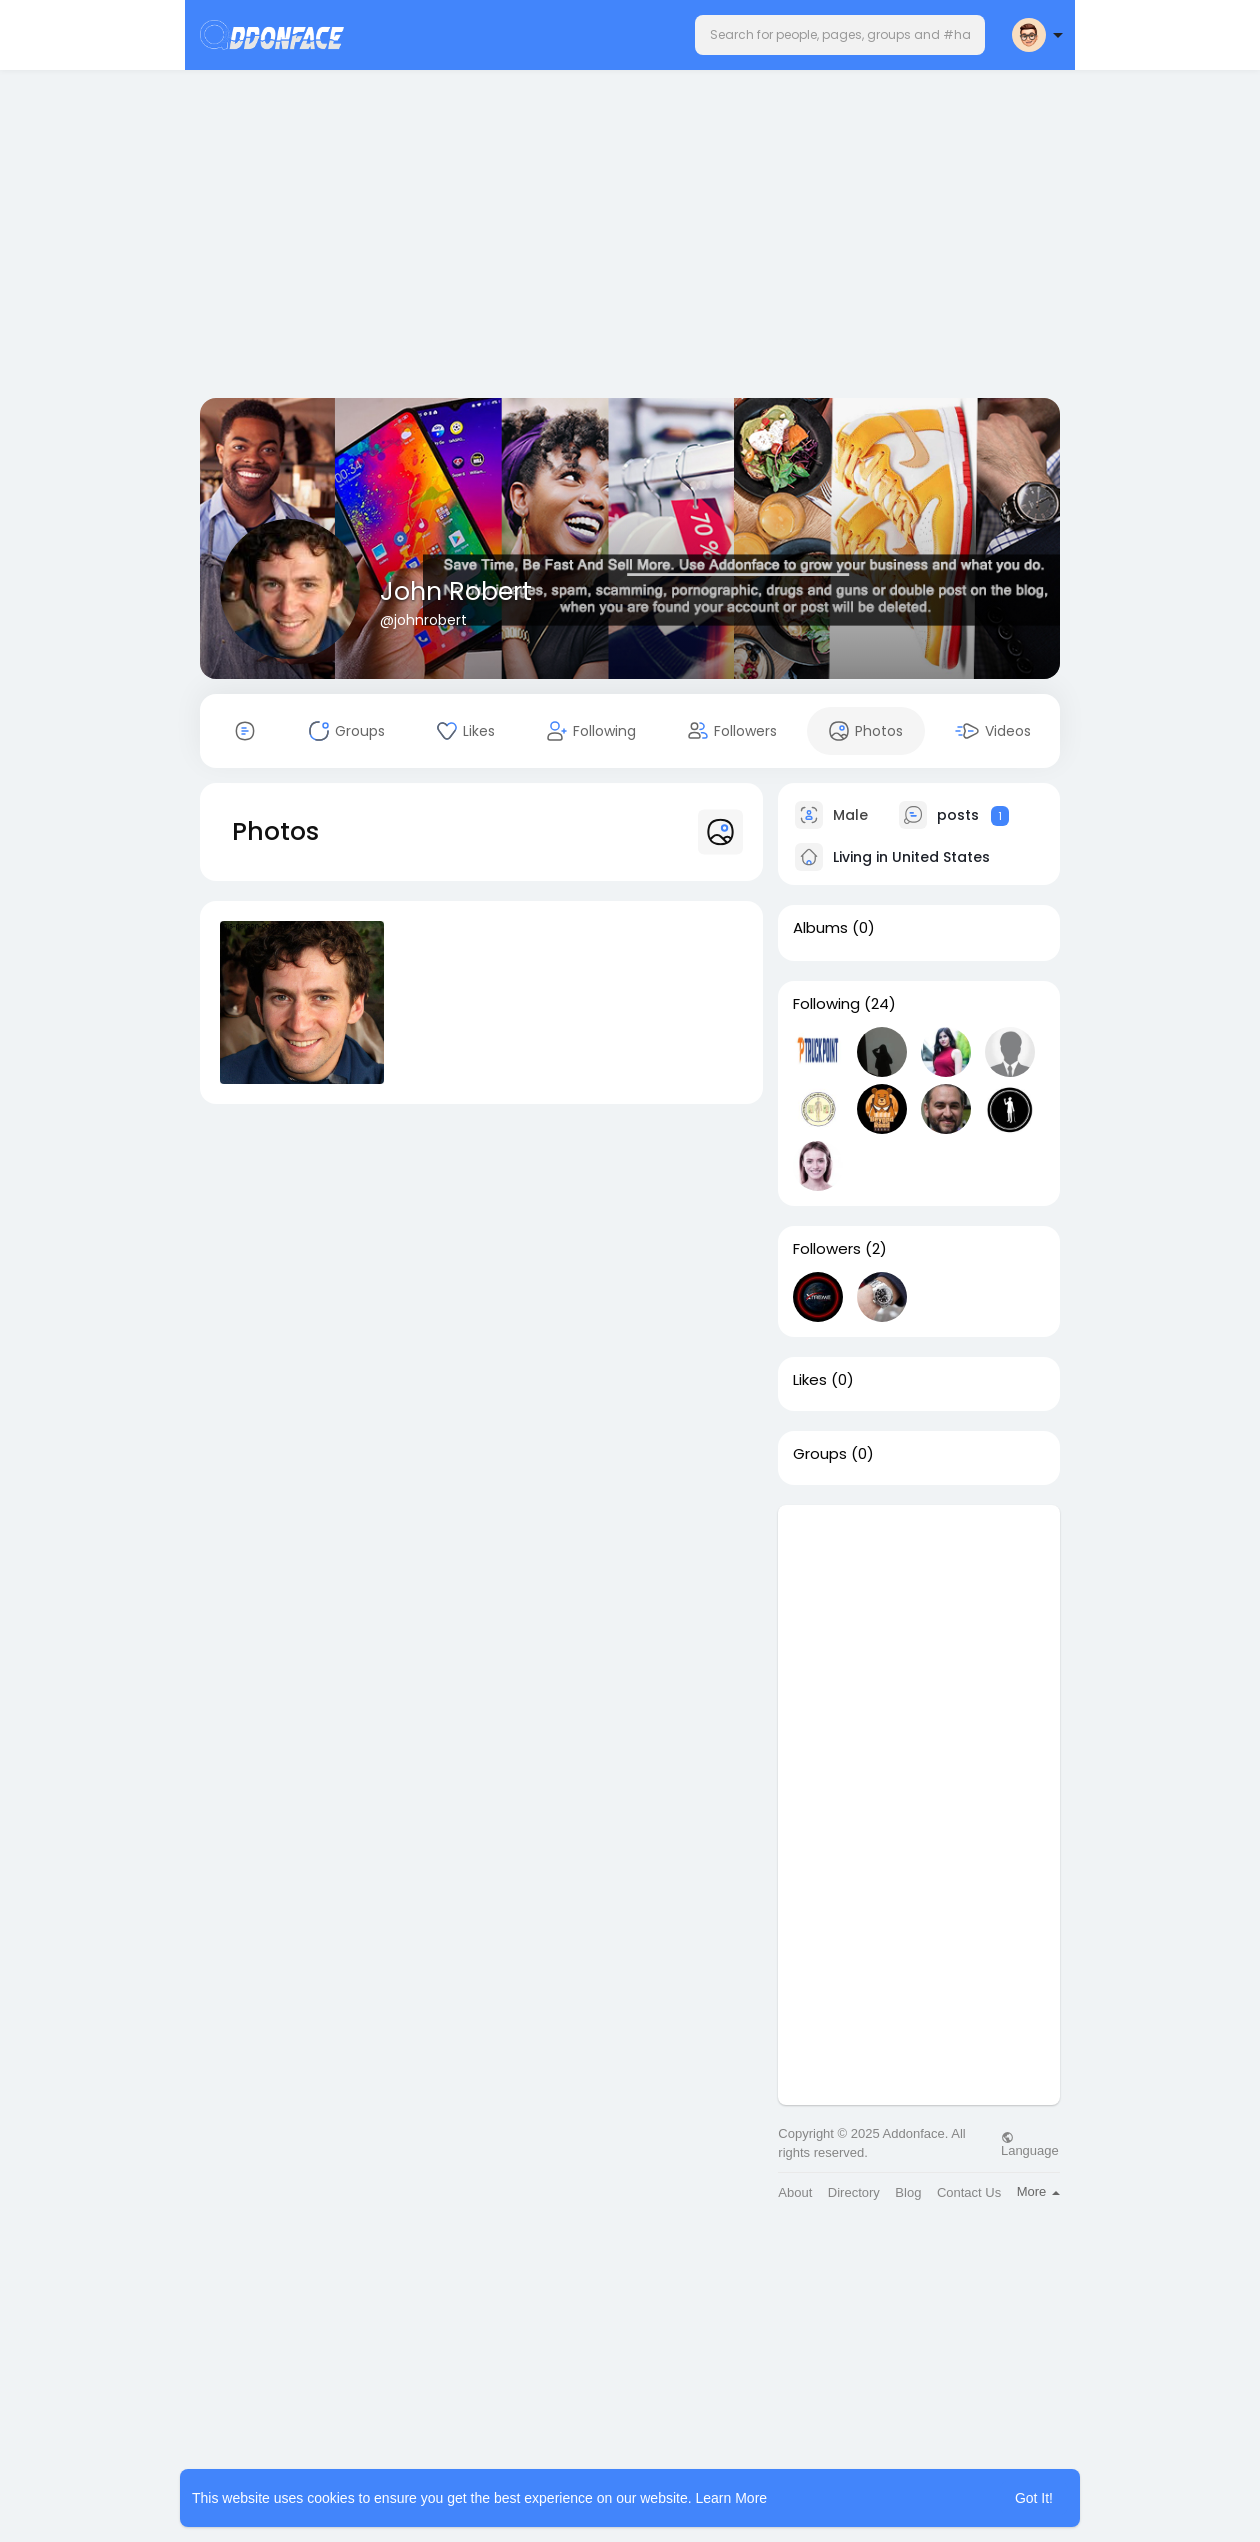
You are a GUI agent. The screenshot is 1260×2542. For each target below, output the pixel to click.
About (795, 2192)
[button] (840, 35)
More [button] (1038, 2191)
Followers (827, 1249)
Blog (908, 2192)
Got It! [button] (1034, 2498)
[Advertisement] (630, 238)
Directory (854, 2192)
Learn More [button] (732, 2498)
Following (826, 1004)
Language (1030, 2144)
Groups (820, 1454)
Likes (810, 1380)
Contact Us (969, 2192)
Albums (820, 928)
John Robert (456, 591)
